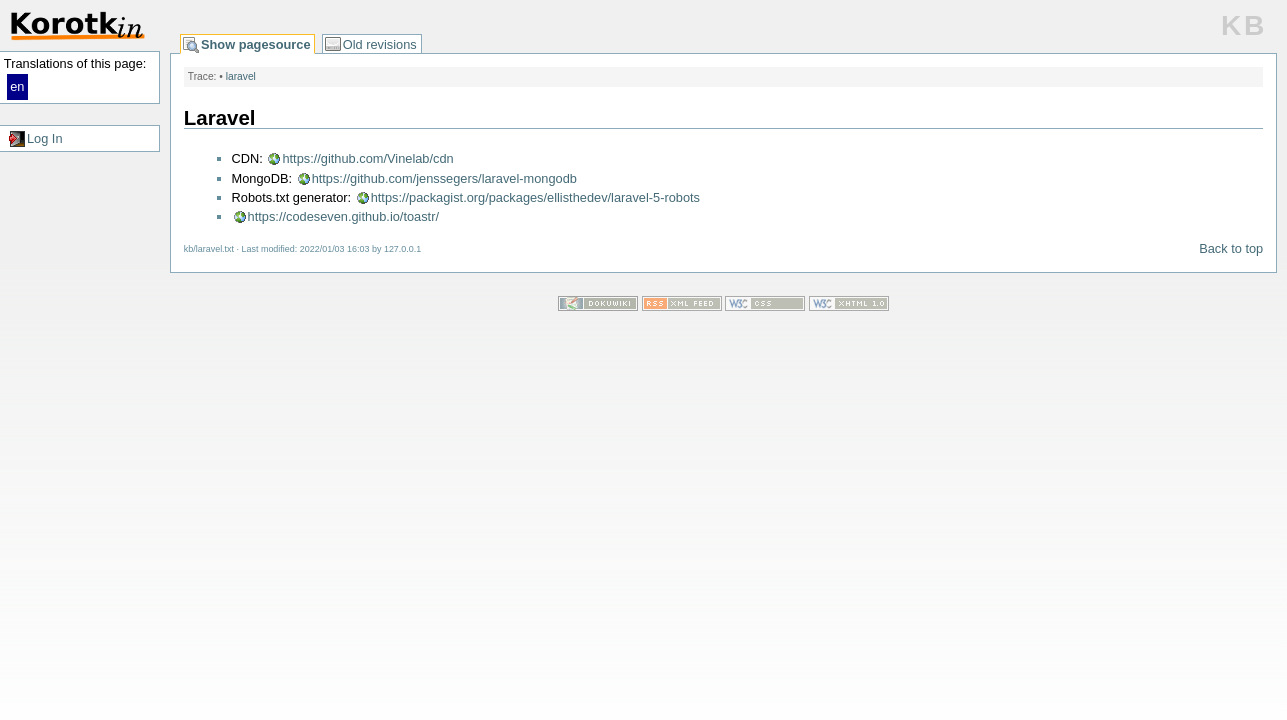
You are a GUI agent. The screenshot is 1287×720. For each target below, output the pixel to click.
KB (1244, 25)
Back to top (1231, 248)
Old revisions (380, 44)
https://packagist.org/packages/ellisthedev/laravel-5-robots (535, 197)
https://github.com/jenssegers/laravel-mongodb (444, 178)
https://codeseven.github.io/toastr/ (343, 216)
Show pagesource (256, 44)
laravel (241, 76)
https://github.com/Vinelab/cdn (367, 158)
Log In (45, 138)
